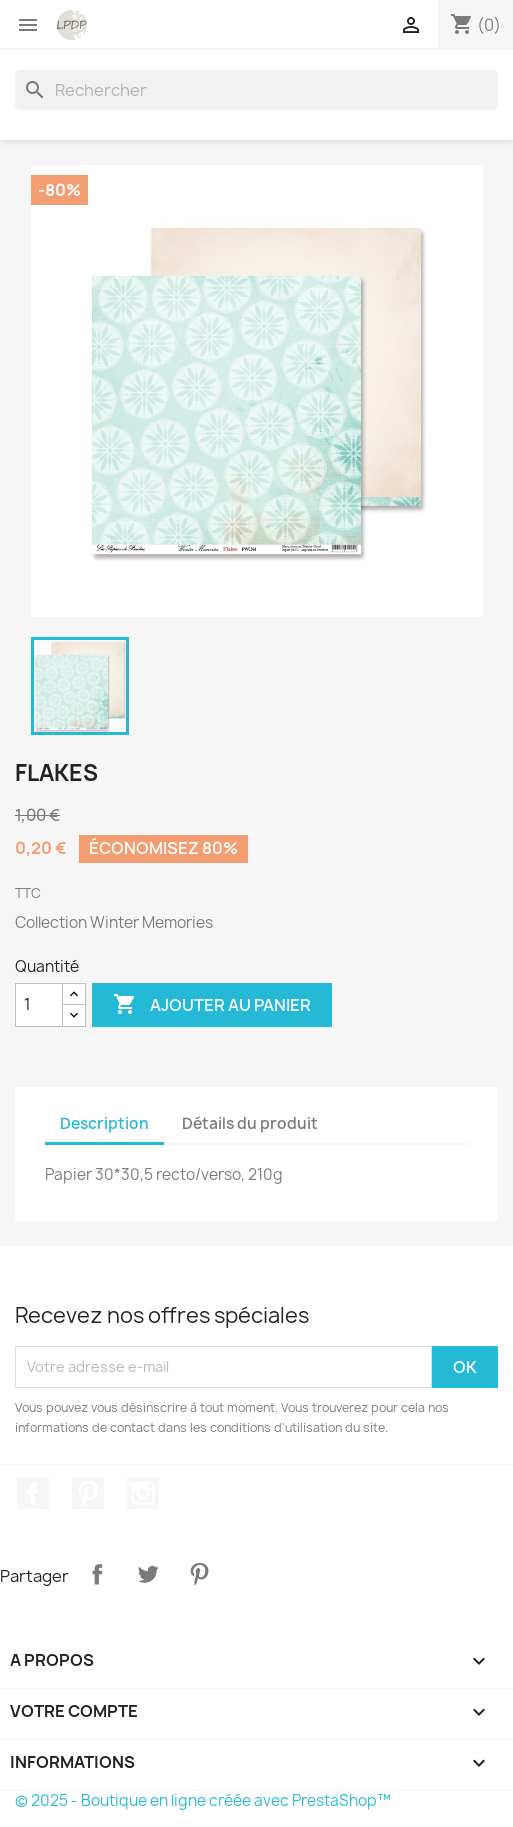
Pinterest (88, 1493)
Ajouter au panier (212, 1005)
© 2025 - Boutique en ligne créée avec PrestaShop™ (203, 1800)
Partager (97, 1574)
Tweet (148, 1574)
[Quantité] (39, 1005)
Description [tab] (104, 1123)
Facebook (33, 1493)
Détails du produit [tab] (250, 1123)
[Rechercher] (256, 90)
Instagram (143, 1493)
